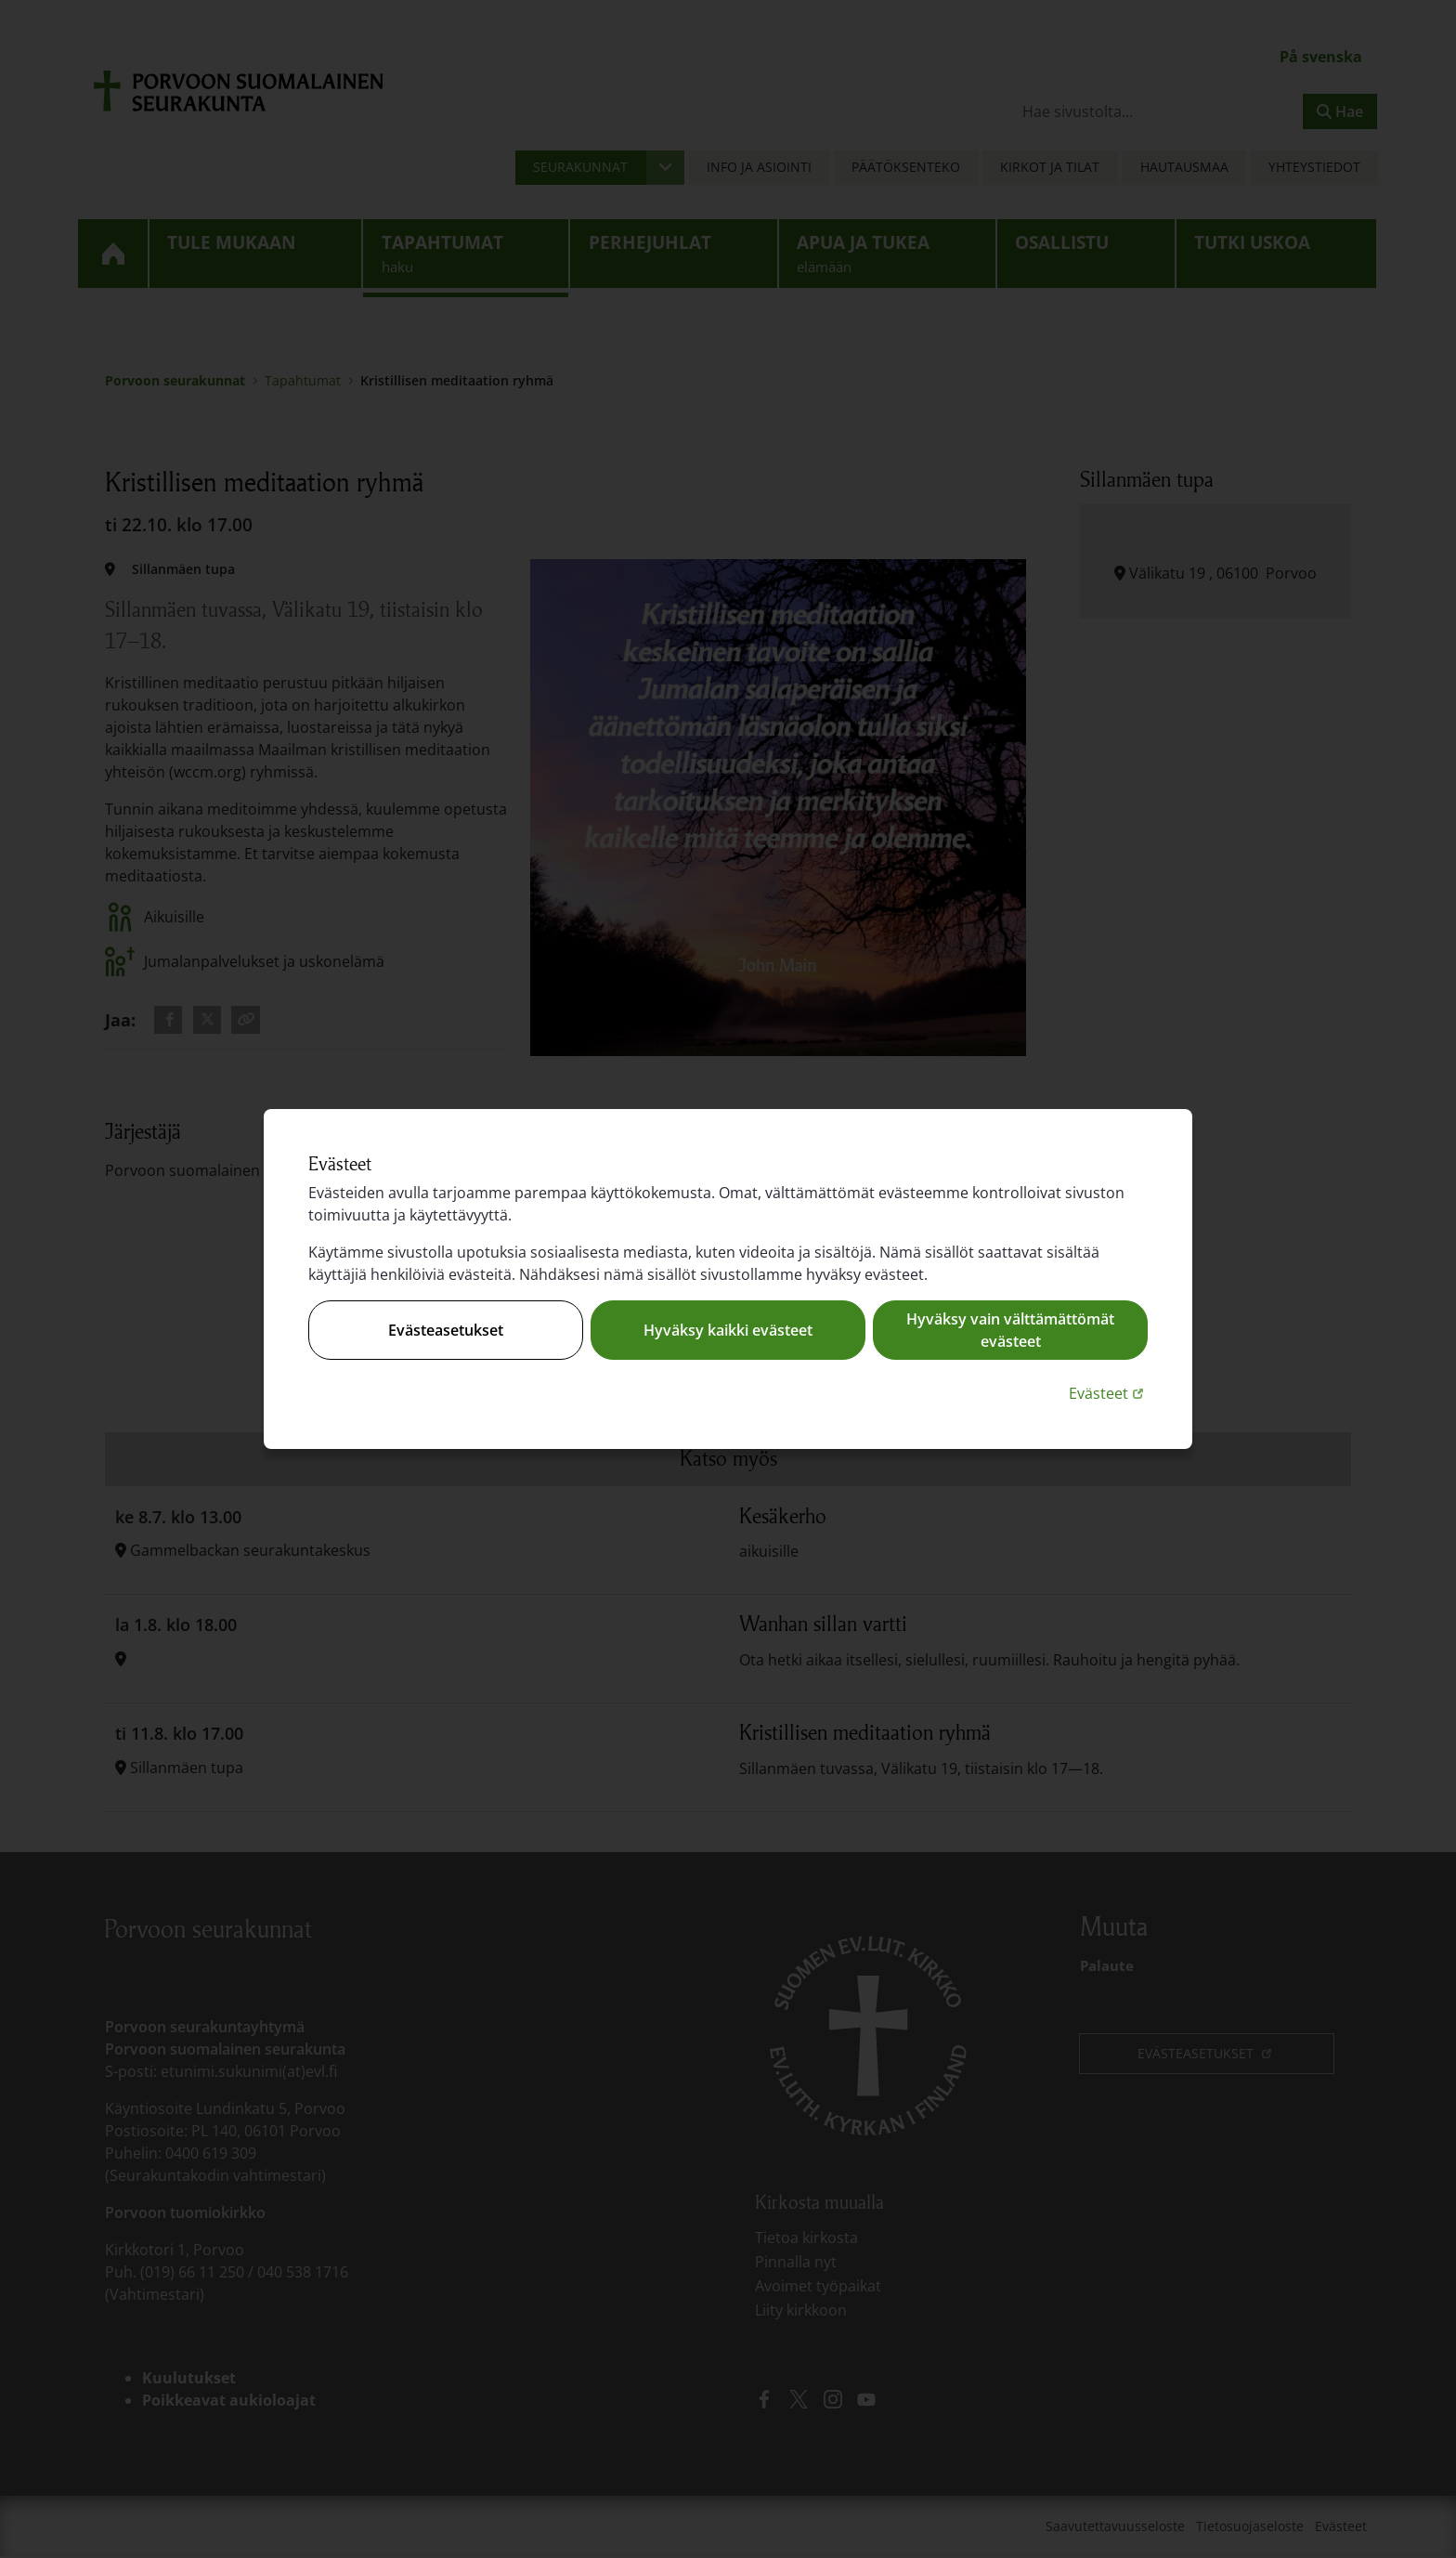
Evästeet (1108, 1392)
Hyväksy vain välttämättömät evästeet (1010, 1330)
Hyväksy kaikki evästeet (728, 1330)
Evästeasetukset (445, 1330)
